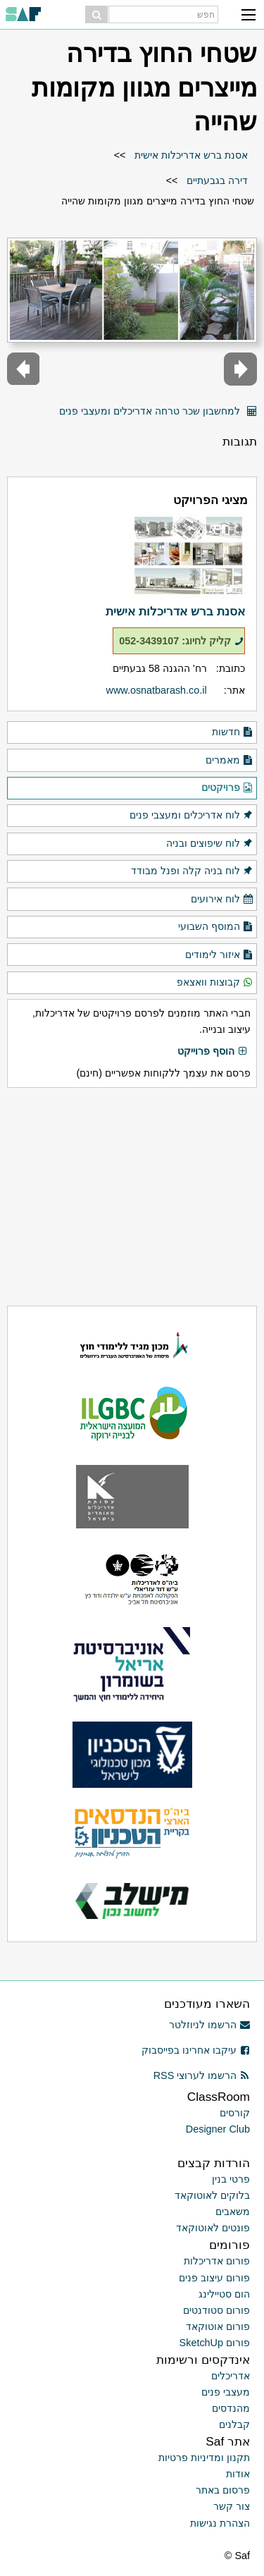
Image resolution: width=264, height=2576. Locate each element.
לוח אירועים (222, 899)
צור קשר (231, 2506)
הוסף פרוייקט (212, 1052)
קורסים (235, 2112)
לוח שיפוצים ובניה (209, 844)
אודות (238, 2473)
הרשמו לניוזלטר (209, 2024)
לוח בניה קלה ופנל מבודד (192, 871)
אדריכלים (230, 2375)
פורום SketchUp (215, 2342)
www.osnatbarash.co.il (156, 690)
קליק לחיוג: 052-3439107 (181, 641)
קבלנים (234, 2424)
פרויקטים (227, 788)
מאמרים (229, 760)
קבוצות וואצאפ (215, 982)
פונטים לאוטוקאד (213, 2227)
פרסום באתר (223, 2490)
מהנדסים (231, 2408)
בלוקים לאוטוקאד (212, 2195)
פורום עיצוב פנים (214, 2277)
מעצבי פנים (225, 2392)
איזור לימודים (219, 955)
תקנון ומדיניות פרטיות (204, 2457)
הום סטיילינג (224, 2294)
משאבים (232, 2211)
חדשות (232, 732)
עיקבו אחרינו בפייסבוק (196, 2050)
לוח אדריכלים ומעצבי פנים (191, 815)
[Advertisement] (132, 1197)
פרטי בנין (231, 2179)
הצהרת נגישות (220, 2523)
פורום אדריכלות (217, 2261)
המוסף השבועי (215, 927)
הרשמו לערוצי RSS (201, 2075)
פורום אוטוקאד (218, 2326)
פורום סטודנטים (216, 2310)
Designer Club (218, 2129)
